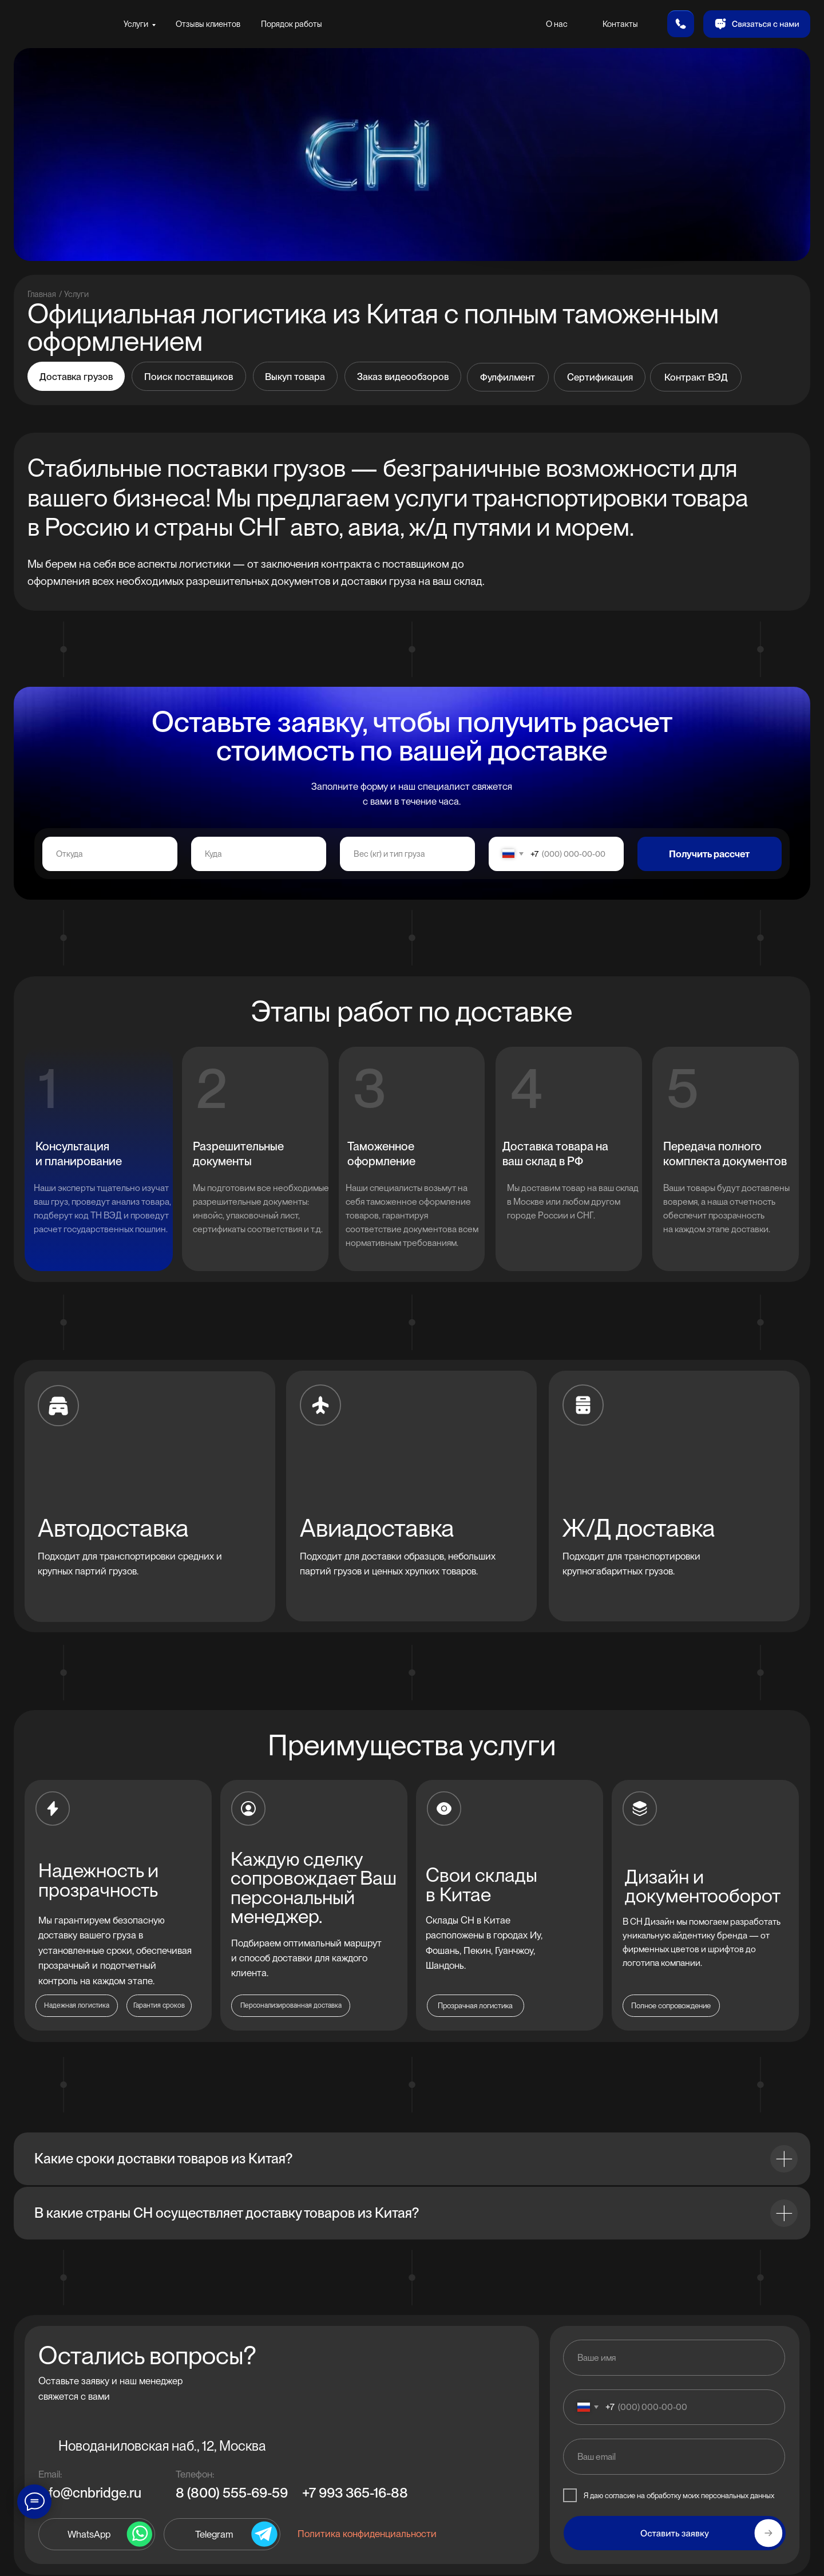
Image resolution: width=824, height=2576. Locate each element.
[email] (674, 2456)
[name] (674, 2357)
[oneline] (109, 854)
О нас (557, 24)
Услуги (136, 24)
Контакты (620, 24)
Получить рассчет (709, 854)
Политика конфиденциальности (367, 2533)
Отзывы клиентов (208, 24)
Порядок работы (291, 24)
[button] (756, 24)
